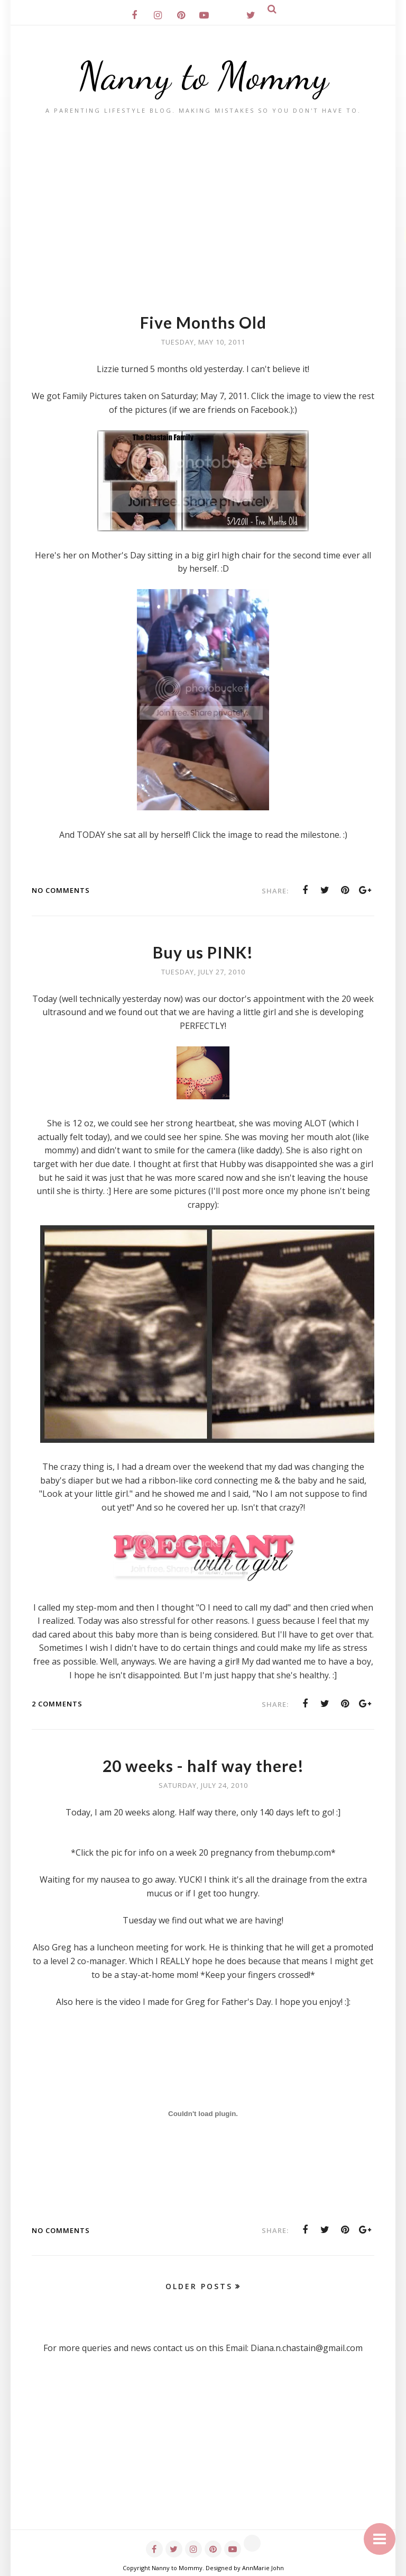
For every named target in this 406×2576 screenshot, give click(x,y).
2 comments (57, 1704)
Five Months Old (203, 322)
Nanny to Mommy (203, 76)
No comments (61, 890)
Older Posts (199, 2286)
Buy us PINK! (203, 952)
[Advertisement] (203, 194)
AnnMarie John (263, 2568)
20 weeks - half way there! (203, 1765)
